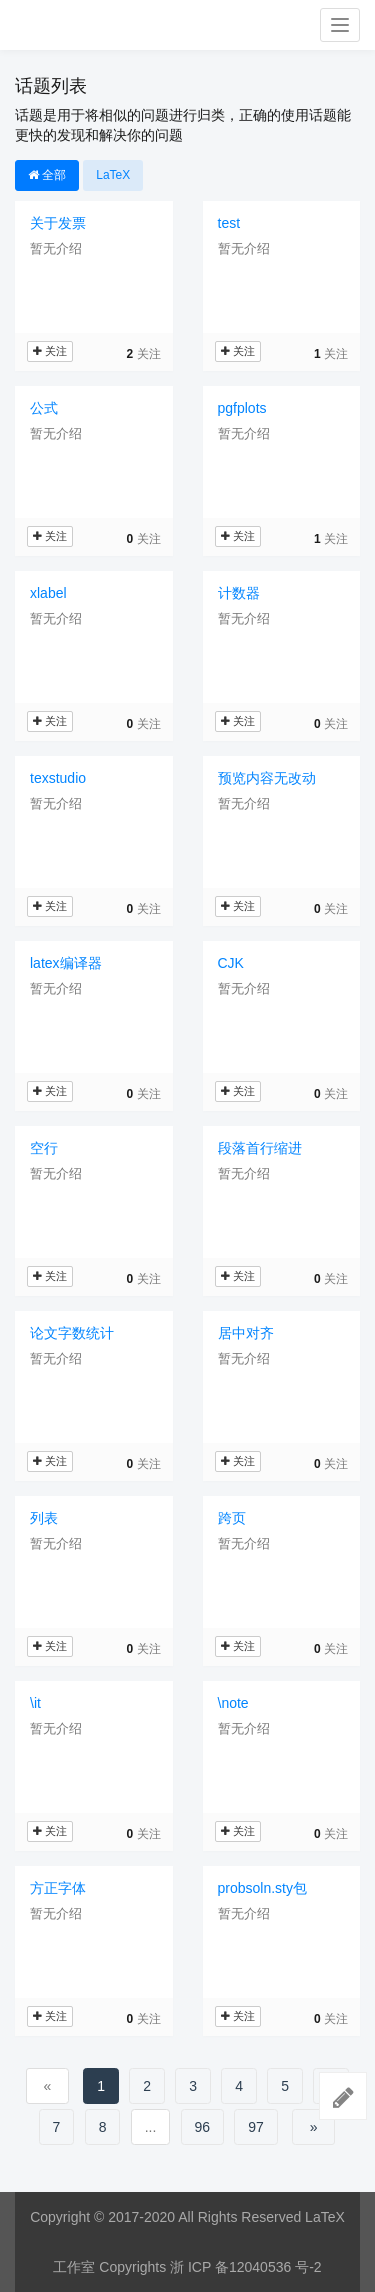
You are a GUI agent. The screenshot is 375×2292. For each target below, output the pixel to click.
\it (35, 1703)
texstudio (58, 778)
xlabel (48, 593)
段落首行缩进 (260, 1148)
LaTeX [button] (113, 175)
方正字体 (58, 1888)
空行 (44, 1148)
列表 (44, 1518)
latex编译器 (66, 963)
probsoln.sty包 (262, 1888)
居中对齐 (246, 1333)
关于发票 (58, 223)
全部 (47, 175)
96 (203, 2127)
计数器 (239, 593)
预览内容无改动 (267, 778)
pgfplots (242, 408)
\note (233, 1703)
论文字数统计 (72, 1333)
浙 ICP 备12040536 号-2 (246, 2267)
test (229, 223)
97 (256, 2127)
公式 (44, 408)
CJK (231, 963)
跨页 (232, 1518)
